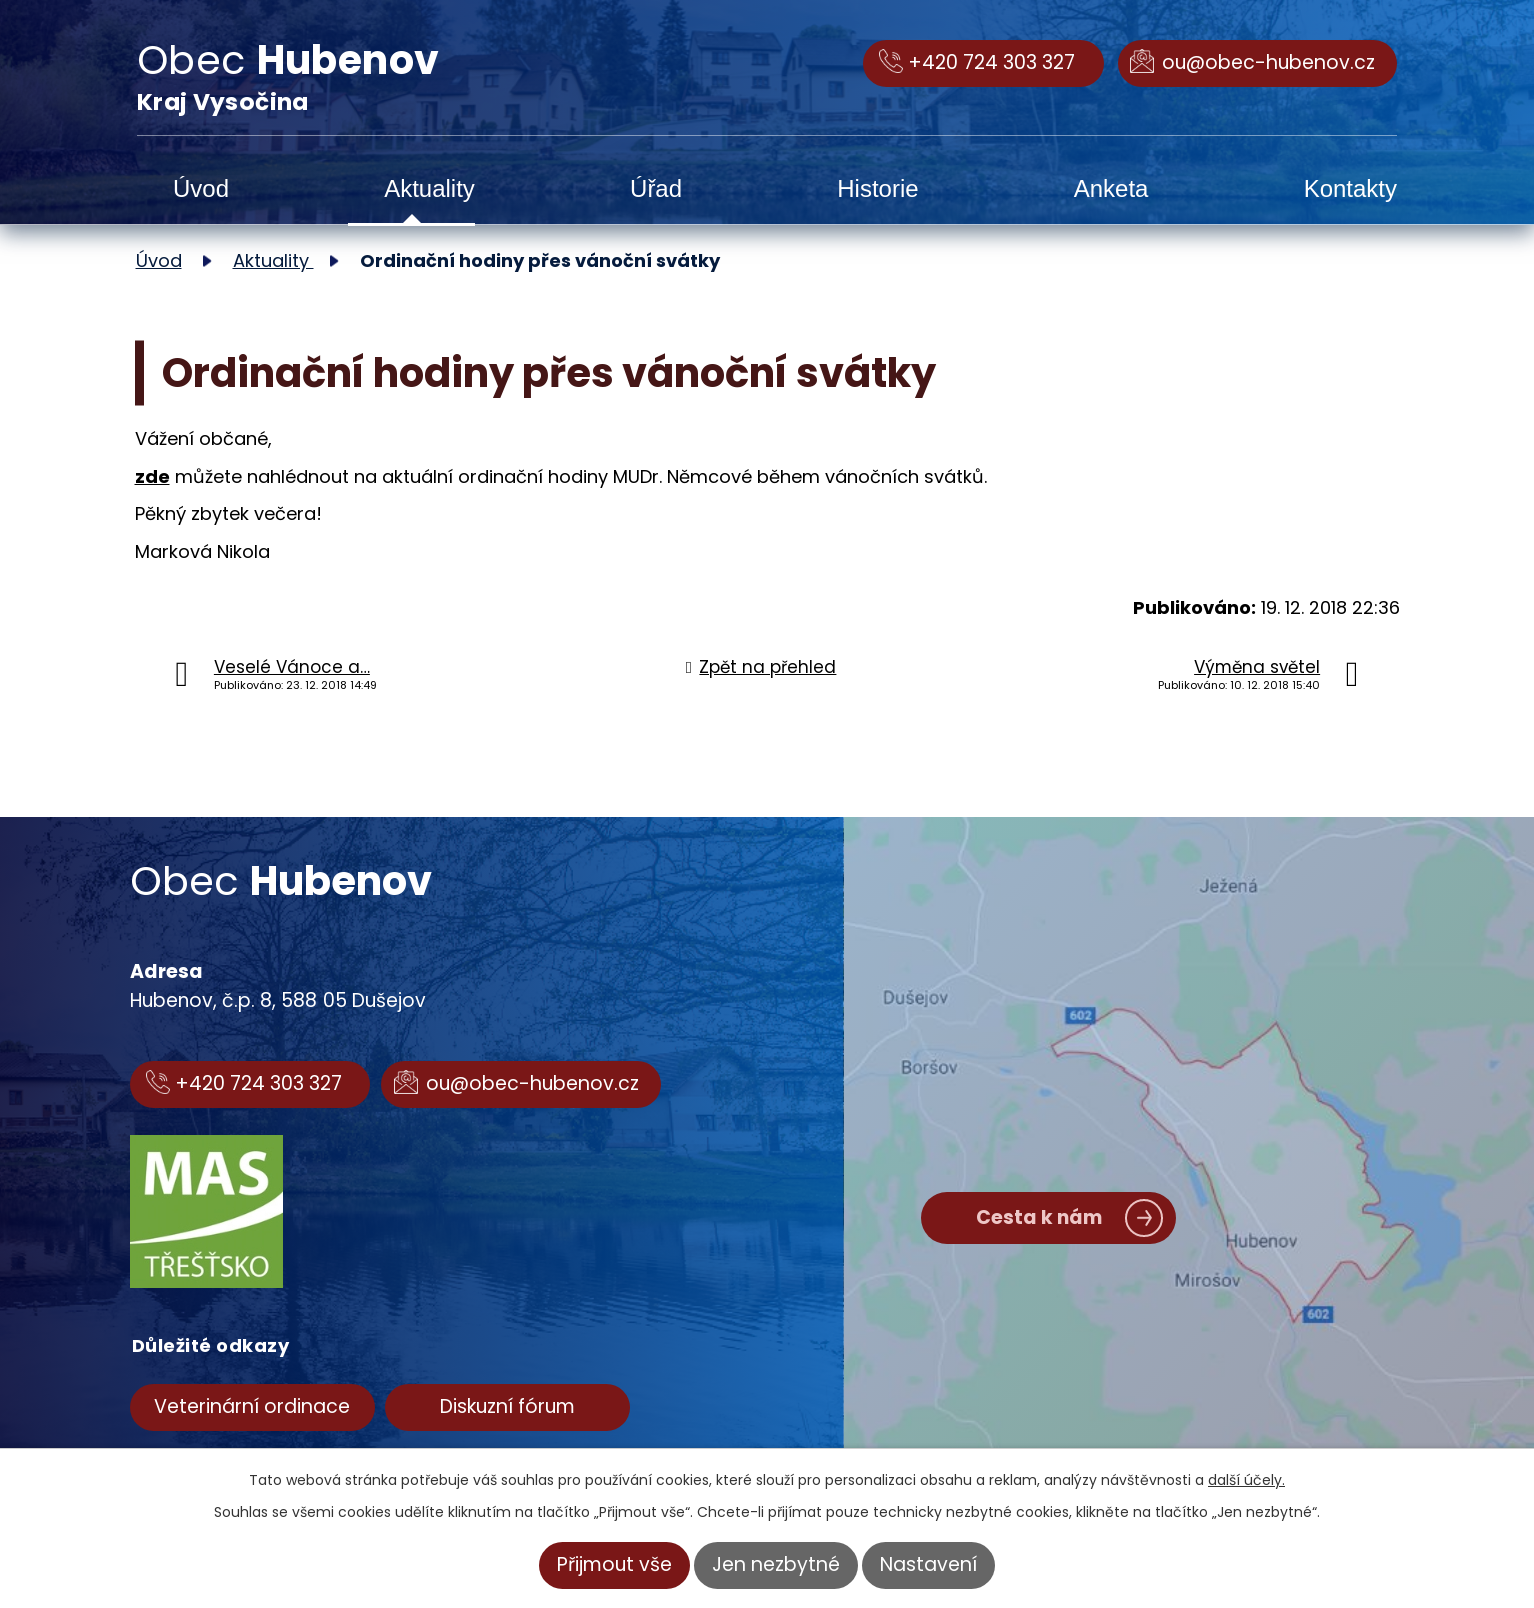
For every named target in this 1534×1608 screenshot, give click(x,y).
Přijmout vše (614, 1564)
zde (152, 476)
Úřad (656, 188)
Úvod (201, 188)
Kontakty (1350, 188)
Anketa (1111, 188)
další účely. (1246, 1480)
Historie (877, 188)
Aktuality (429, 188)
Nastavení (928, 1564)
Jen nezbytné (776, 1564)
